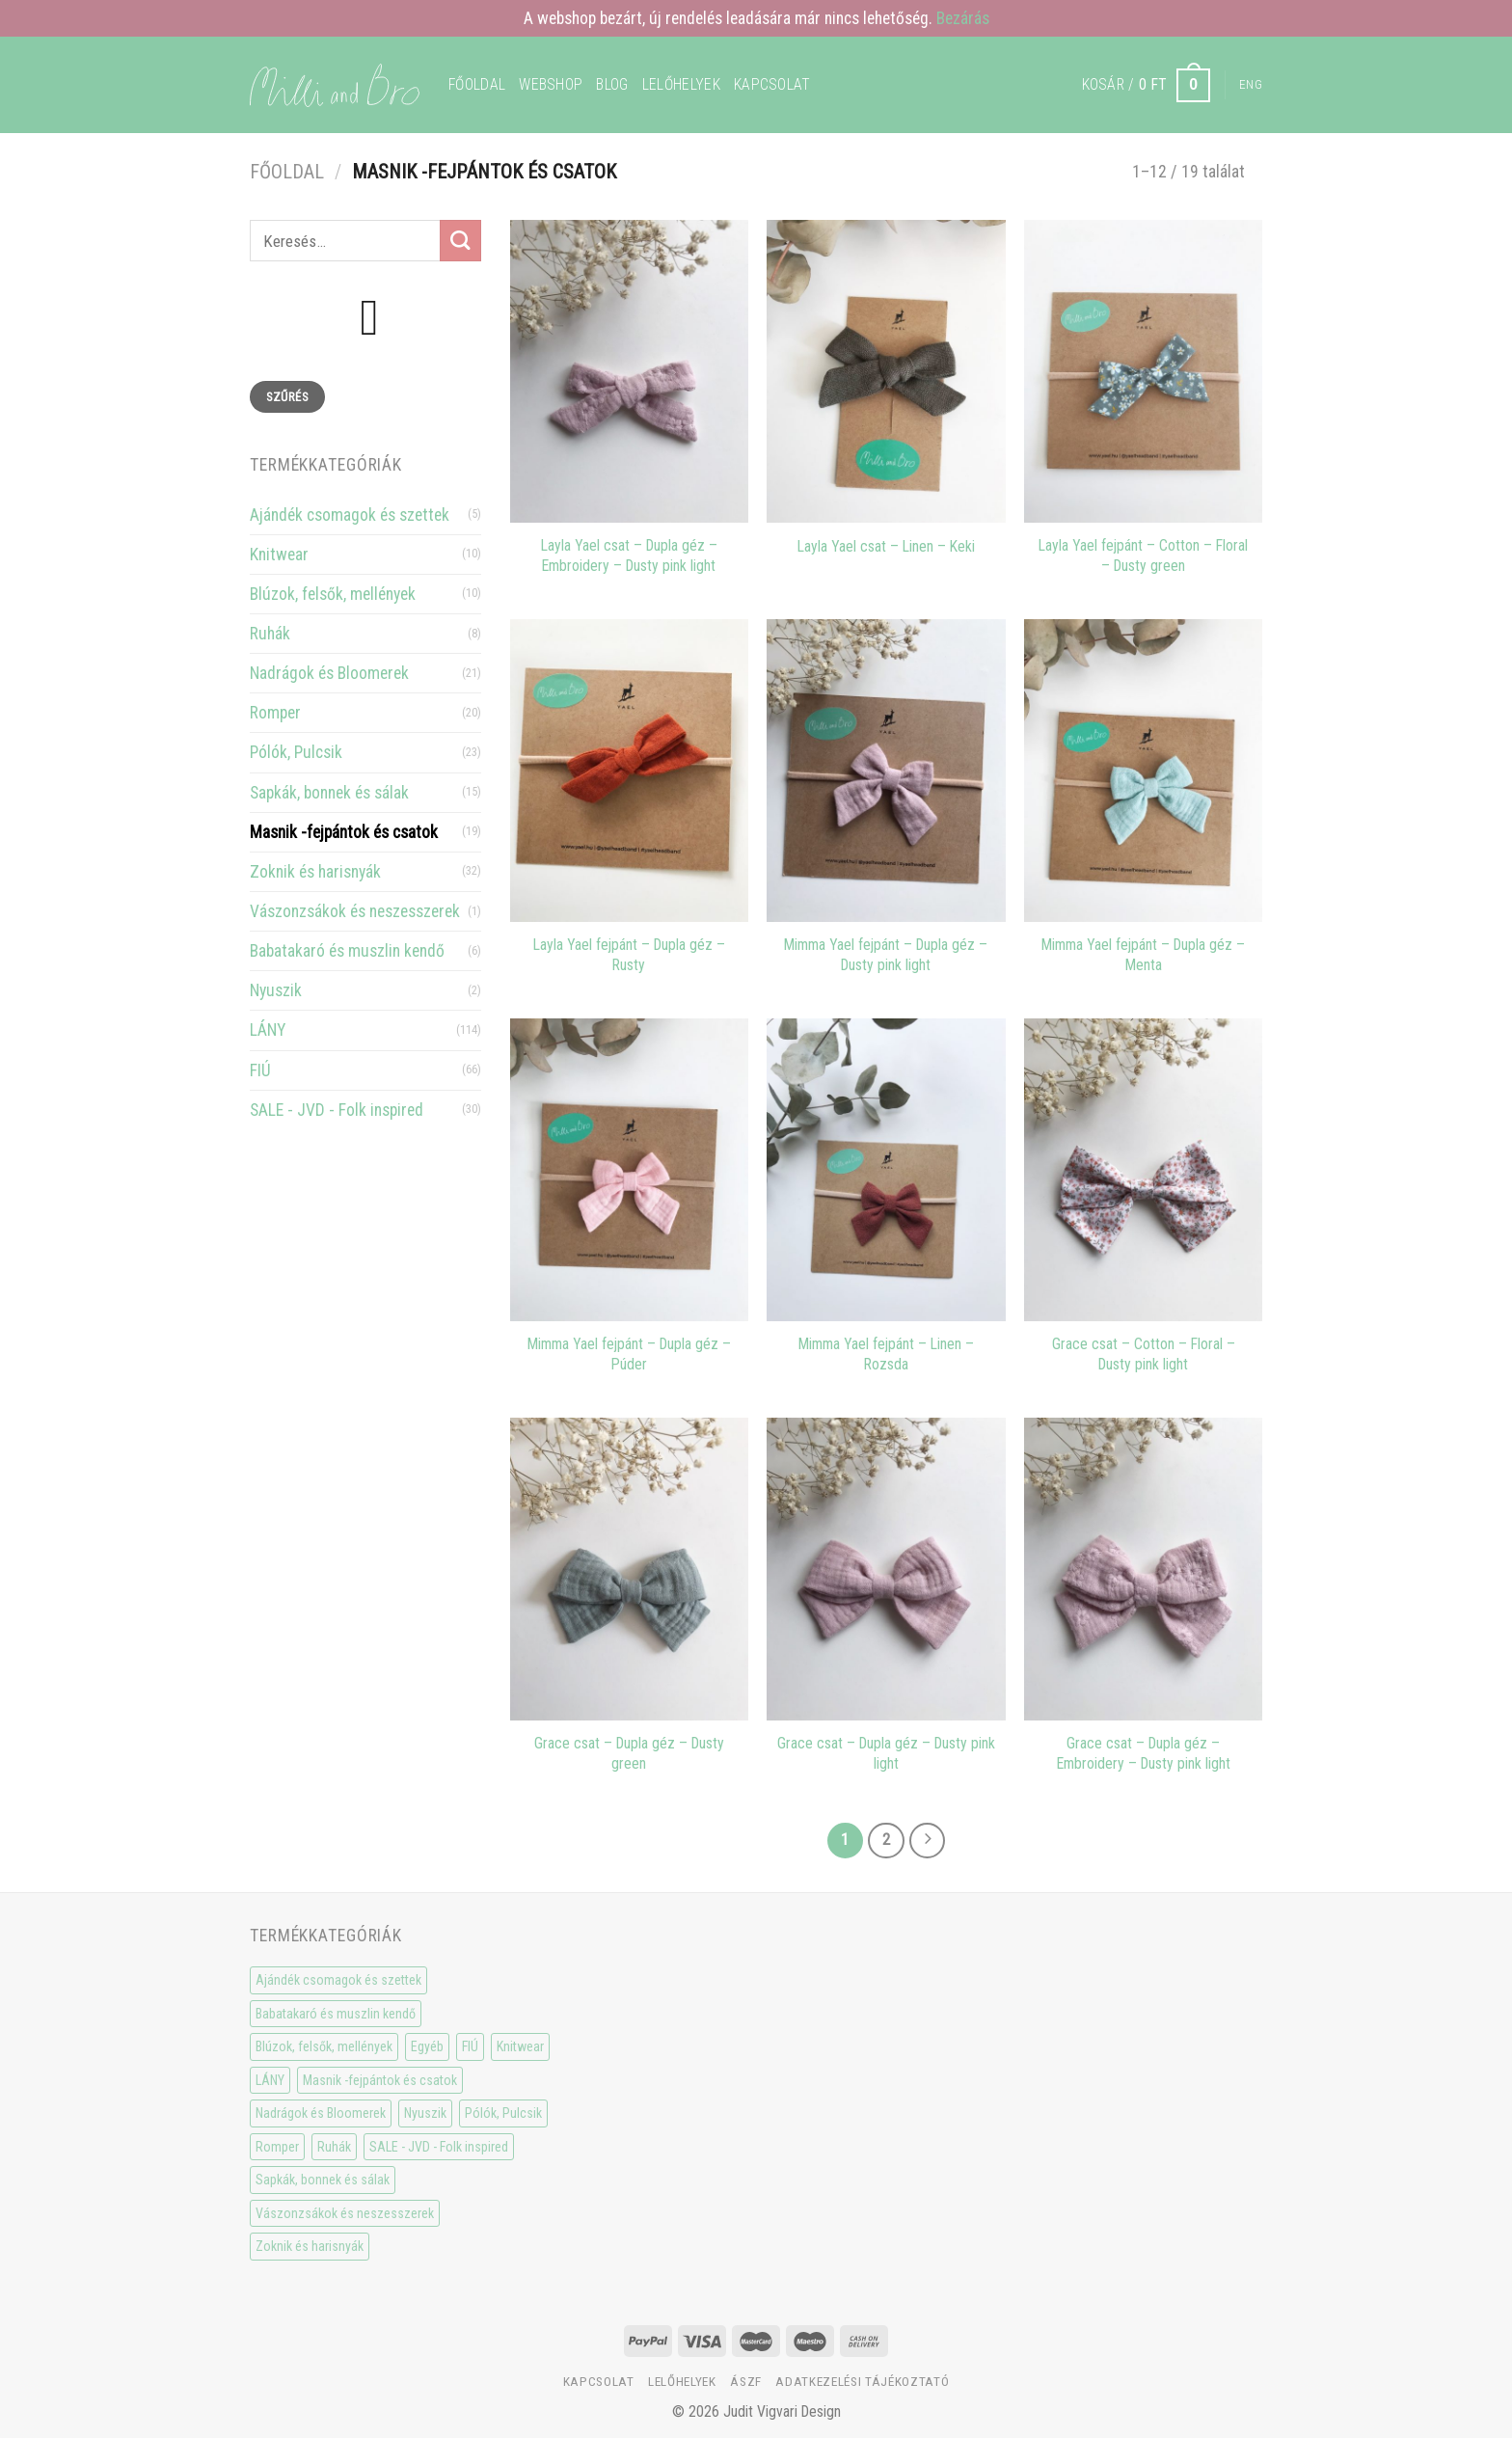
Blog (612, 84)
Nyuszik (276, 990)
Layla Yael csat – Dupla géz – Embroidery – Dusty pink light (629, 555)
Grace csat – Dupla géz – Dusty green (629, 1753)
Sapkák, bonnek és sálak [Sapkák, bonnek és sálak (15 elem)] (323, 2179)
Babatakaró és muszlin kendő (347, 951)
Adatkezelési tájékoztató (862, 2381)
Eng (1250, 84)
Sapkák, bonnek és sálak (329, 792)
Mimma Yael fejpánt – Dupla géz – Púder (629, 1354)
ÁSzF (746, 2381)
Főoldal (476, 84)
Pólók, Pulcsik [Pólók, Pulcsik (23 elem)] (503, 2113)
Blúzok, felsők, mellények (333, 594)
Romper (275, 712)
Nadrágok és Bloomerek (329, 673)
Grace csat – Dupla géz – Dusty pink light (886, 1753)
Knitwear (279, 554)
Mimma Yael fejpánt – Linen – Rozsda (886, 1354)
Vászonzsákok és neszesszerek (355, 911)
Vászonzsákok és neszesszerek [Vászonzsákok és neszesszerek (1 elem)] (345, 2213)
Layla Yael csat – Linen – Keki (886, 546)
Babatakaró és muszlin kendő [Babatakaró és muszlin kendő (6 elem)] (336, 2013)
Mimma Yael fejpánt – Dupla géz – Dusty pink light (885, 954)
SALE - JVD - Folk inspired (336, 1110)
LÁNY (267, 1030)
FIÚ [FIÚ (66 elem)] (470, 2046)
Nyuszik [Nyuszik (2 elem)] (425, 2113)
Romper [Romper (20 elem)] (277, 2146)
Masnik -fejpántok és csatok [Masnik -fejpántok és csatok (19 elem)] (380, 2080)
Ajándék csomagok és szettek (349, 515)
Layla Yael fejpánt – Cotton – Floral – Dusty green (1143, 555)
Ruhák (270, 633)
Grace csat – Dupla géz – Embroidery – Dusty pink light (1143, 1753)
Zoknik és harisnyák (315, 871)
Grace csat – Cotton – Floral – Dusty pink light (1143, 1354)
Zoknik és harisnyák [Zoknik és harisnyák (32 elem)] (310, 2246)
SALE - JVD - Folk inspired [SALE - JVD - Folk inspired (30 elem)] (438, 2146)
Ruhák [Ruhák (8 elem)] (334, 2146)
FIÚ (260, 1070)
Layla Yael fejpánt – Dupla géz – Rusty (629, 954)
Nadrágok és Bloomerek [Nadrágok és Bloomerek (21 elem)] (321, 2113)
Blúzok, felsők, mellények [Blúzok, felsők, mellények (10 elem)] (324, 2046)
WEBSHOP (550, 84)
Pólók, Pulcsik (296, 752)
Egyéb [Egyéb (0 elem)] (427, 2046)
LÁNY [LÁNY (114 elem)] (270, 2080)
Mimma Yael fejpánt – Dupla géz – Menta (1143, 954)
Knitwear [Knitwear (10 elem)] (520, 2046)
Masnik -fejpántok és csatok (344, 832)
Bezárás (962, 18)
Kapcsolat (772, 84)
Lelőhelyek (681, 84)
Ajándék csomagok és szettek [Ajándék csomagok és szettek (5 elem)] (338, 1980)
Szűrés (287, 397)
